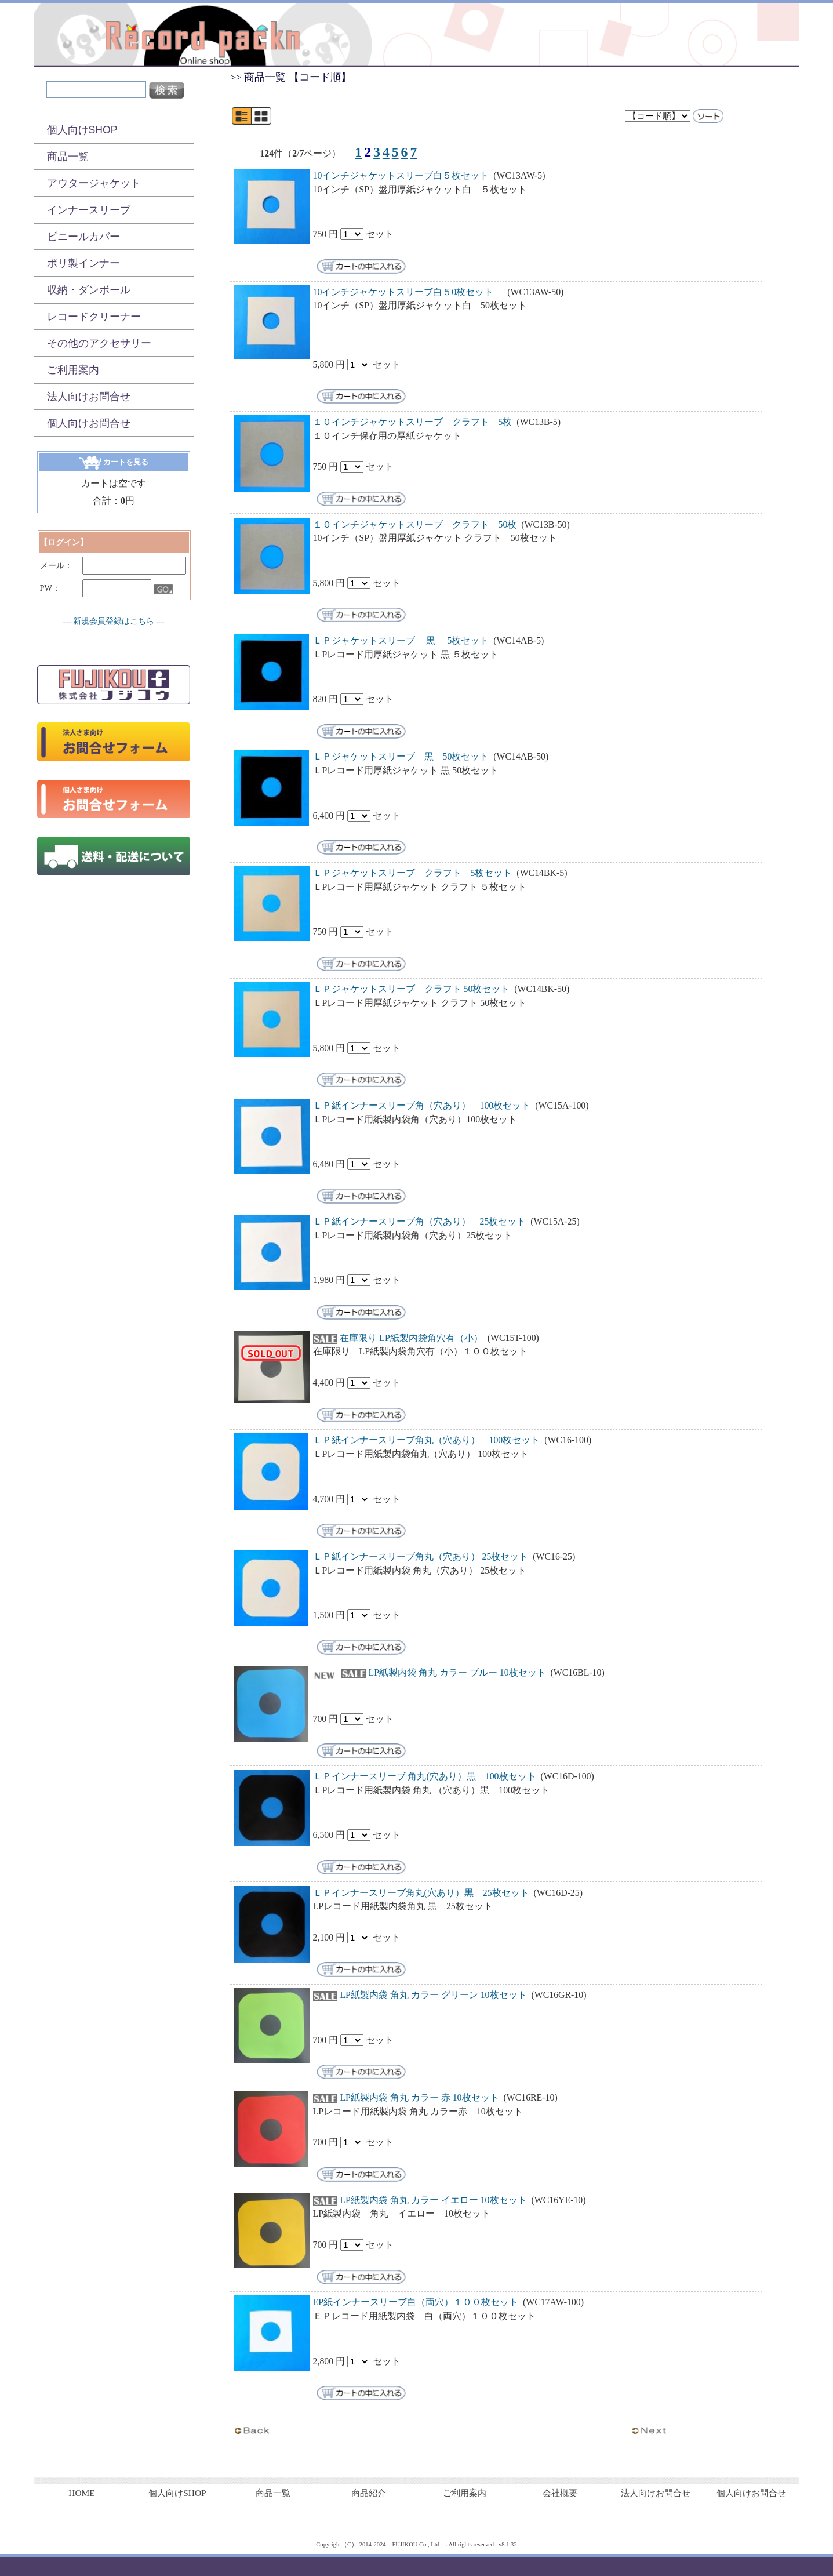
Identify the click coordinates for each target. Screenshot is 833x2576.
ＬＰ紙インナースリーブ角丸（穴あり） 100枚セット (426, 1440)
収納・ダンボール (88, 290)
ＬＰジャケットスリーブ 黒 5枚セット (401, 640)
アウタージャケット (94, 183)
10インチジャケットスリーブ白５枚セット (401, 175)
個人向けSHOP (82, 130)
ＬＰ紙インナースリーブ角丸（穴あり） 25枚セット (421, 1556)
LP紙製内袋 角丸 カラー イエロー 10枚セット (433, 2200)
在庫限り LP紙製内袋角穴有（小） (411, 1338)
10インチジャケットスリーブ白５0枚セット (408, 292)
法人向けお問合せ (88, 396)
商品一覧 (68, 156)
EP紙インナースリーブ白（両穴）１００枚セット (415, 2302)
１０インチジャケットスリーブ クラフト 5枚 (412, 422)
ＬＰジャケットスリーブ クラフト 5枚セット (412, 873)
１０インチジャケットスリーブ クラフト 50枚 (415, 524)
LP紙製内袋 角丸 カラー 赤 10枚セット (419, 2097)
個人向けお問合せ (88, 423)
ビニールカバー (83, 236)
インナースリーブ (88, 210)
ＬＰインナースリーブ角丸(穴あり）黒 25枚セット (421, 1893)
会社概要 (560, 2493)
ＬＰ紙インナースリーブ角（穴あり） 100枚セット (422, 1105)
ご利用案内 (73, 370)
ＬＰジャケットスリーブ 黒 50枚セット (401, 756)
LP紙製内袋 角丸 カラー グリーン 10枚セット (433, 1995)
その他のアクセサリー (99, 343)
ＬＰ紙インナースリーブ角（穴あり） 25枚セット (419, 1221)
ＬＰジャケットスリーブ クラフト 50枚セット (412, 989)
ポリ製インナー (83, 263)
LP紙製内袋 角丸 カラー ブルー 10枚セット (456, 1672)
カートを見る (114, 462)
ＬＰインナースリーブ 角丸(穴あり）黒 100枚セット (424, 1776)
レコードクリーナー (94, 316)
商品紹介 (368, 2493)
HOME (81, 2493)
